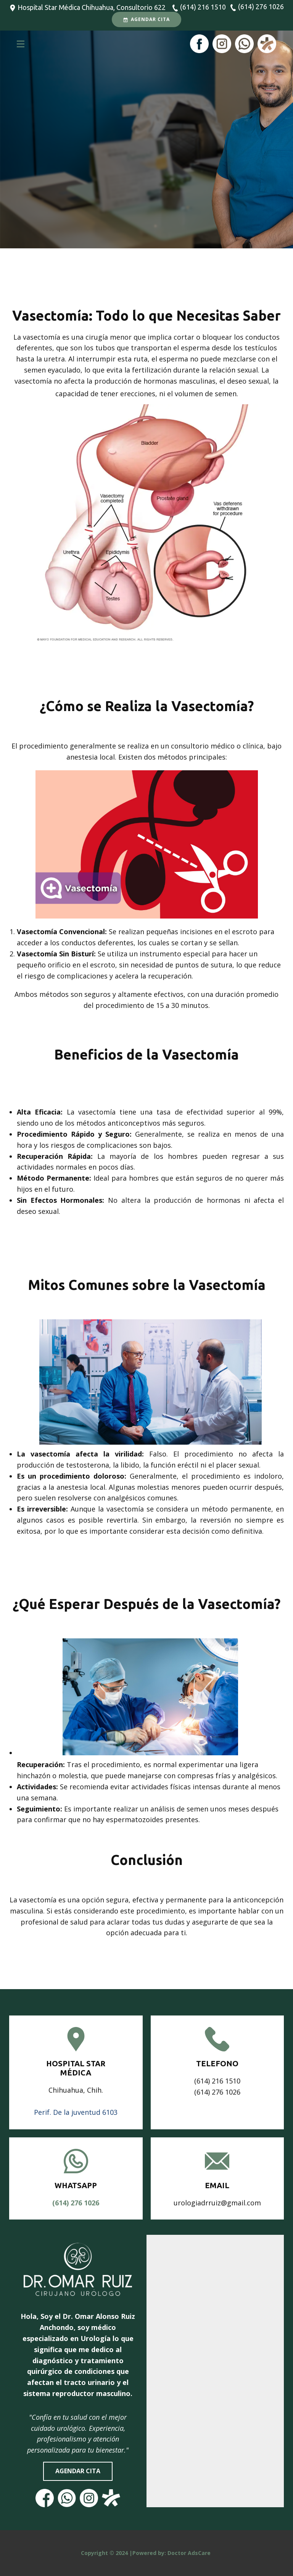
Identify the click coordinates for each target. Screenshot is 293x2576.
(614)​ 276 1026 (75, 2202)
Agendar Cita (146, 19)
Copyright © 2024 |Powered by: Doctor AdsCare (146, 2553)
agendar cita (77, 2471)
